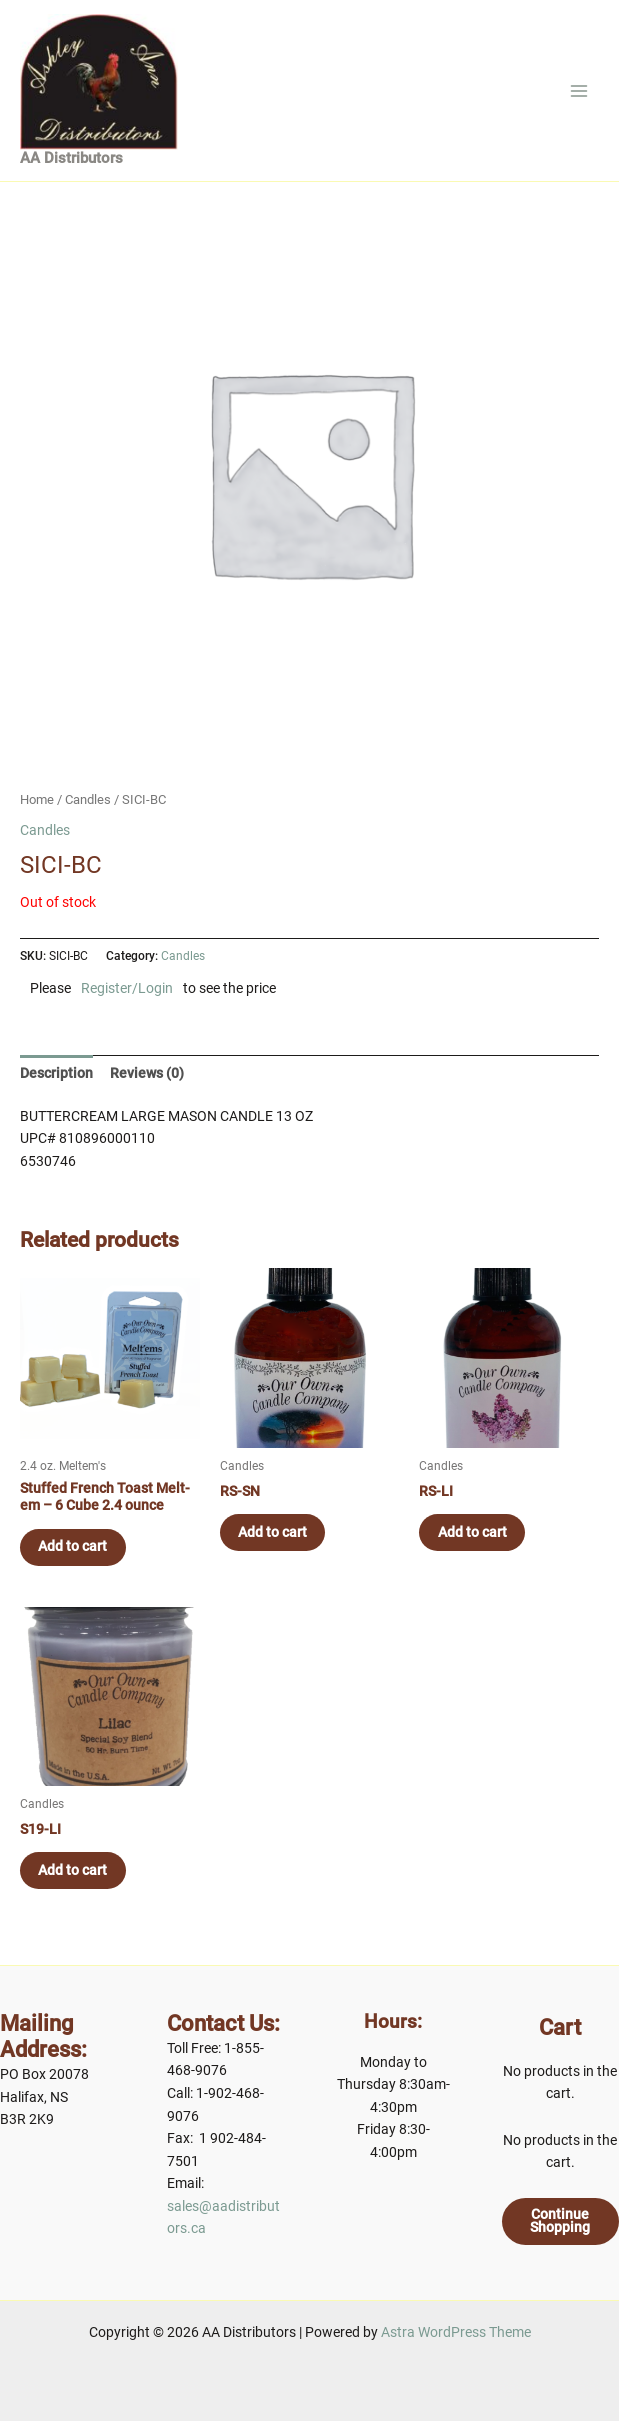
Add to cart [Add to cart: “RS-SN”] (274, 1551)
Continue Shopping (560, 2221)
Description (56, 1091)
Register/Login (127, 1007)
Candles (88, 817)
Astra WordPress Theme (456, 2332)
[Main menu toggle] (579, 99)
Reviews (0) (147, 1091)
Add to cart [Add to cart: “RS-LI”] (473, 1551)
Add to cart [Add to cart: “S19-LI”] (74, 1890)
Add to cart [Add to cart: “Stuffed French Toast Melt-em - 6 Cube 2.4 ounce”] (74, 1565)
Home (37, 817)
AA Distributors (71, 177)
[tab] (56, 1091)
